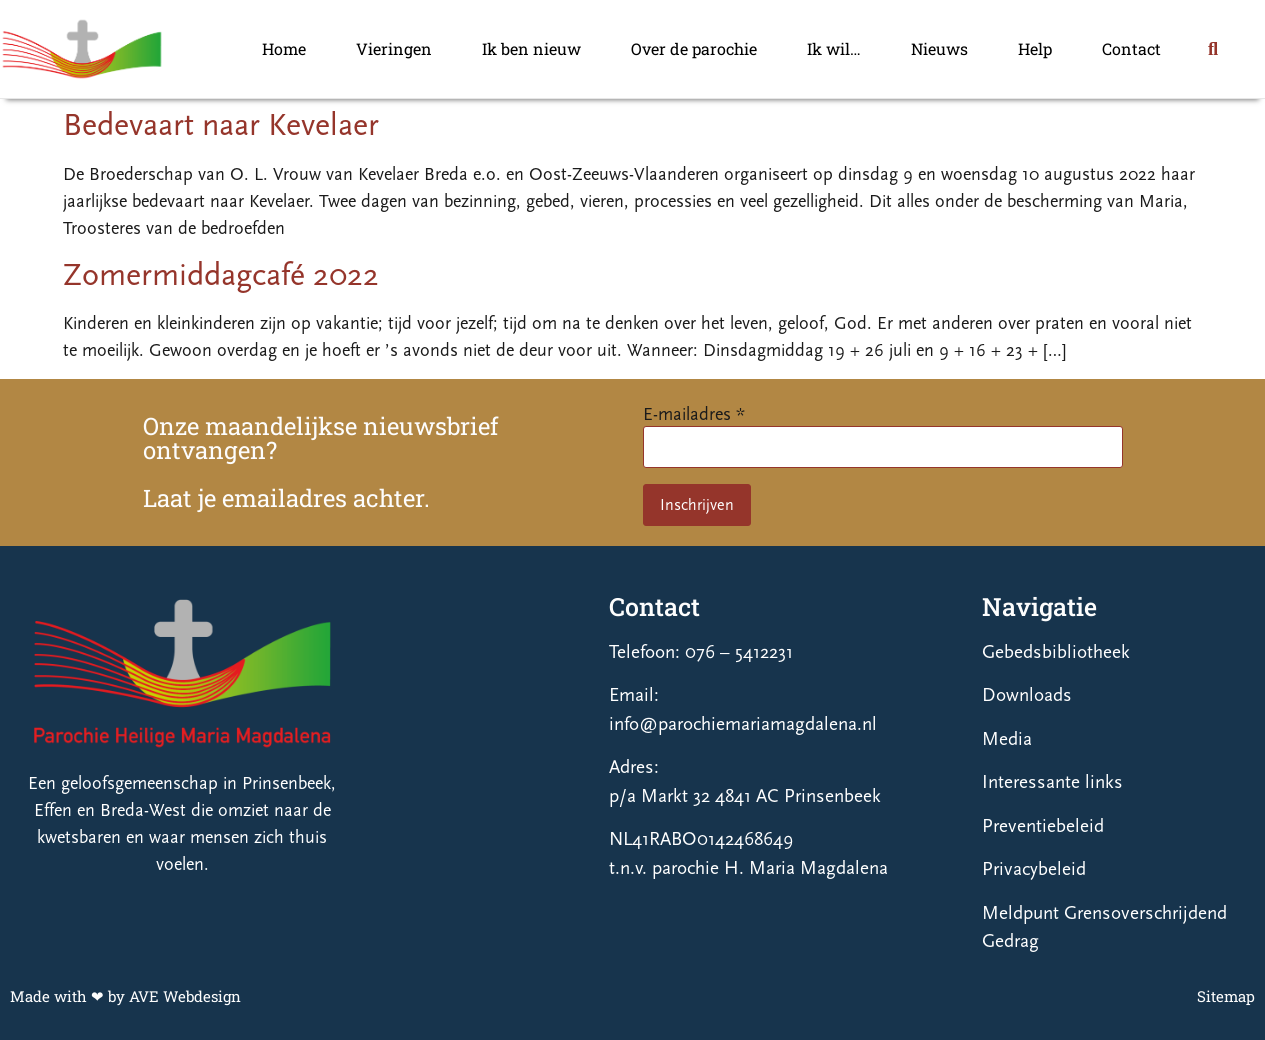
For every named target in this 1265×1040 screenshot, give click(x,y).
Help (1035, 48)
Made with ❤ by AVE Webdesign (125, 996)
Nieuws (939, 48)
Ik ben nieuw (531, 48)
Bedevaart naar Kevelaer (221, 125)
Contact (1131, 48)
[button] (1212, 49)
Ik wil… (834, 48)
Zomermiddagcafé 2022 (221, 275)
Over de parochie (694, 48)
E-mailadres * (694, 414)
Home (284, 48)
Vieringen (394, 48)
